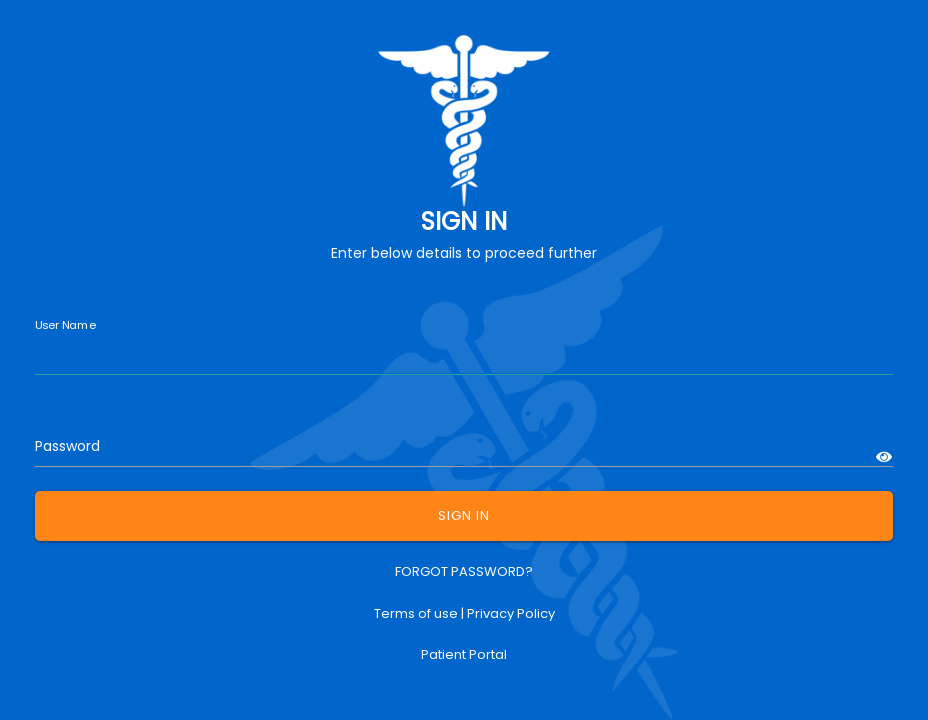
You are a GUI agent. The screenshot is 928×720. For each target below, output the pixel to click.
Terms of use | (420, 613)
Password (67, 446)
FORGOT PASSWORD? (464, 571)
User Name (65, 325)
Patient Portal (464, 654)
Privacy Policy (511, 613)
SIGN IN (464, 515)
